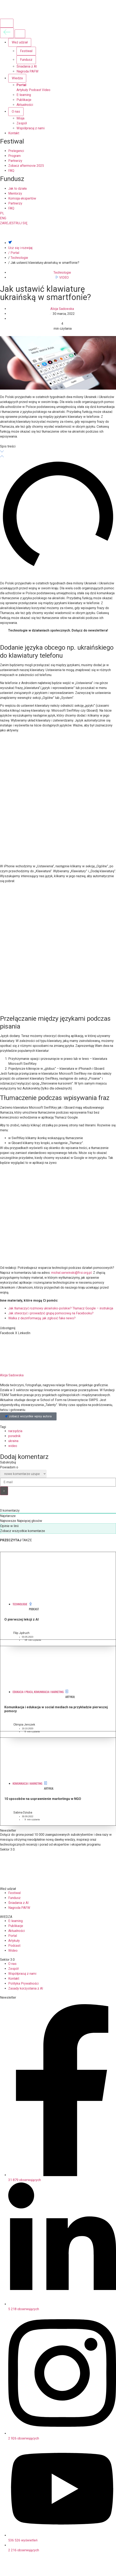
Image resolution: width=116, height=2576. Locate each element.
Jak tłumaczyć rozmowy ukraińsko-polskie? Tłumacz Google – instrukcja (60, 1308)
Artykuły (22, 90)
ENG (3, 218)
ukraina (13, 1441)
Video (46, 90)
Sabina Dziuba (22, 1812)
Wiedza (17, 78)
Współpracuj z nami (31, 128)
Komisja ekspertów (22, 198)
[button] (58, 451)
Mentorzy (15, 193)
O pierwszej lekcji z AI (21, 1619)
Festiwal (26, 51)
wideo (12, 1446)
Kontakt (13, 133)
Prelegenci (16, 151)
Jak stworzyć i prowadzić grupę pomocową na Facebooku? (51, 1313)
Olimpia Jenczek (24, 1724)
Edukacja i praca (23, 1692)
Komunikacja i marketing (49, 1692)
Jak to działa (17, 188)
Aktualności (25, 105)
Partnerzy (15, 161)
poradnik (14, 1436)
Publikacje (24, 100)
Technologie (19, 258)
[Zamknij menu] (20, 33)
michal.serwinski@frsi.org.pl (71, 1273)
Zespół (22, 123)
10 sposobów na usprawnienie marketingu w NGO (42, 1799)
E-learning (24, 95)
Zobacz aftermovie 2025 (26, 166)
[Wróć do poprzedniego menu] (7, 33)
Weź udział (20, 42)
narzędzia (15, 1431)
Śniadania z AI (27, 66)
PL (2, 213)
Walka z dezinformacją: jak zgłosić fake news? (42, 1318)
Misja (20, 118)
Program (14, 156)
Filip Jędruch (21, 1633)
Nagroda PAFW (27, 71)
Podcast (35, 90)
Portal (21, 85)
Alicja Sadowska (62, 309)
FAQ (11, 171)
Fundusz (26, 60)
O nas (16, 111)
